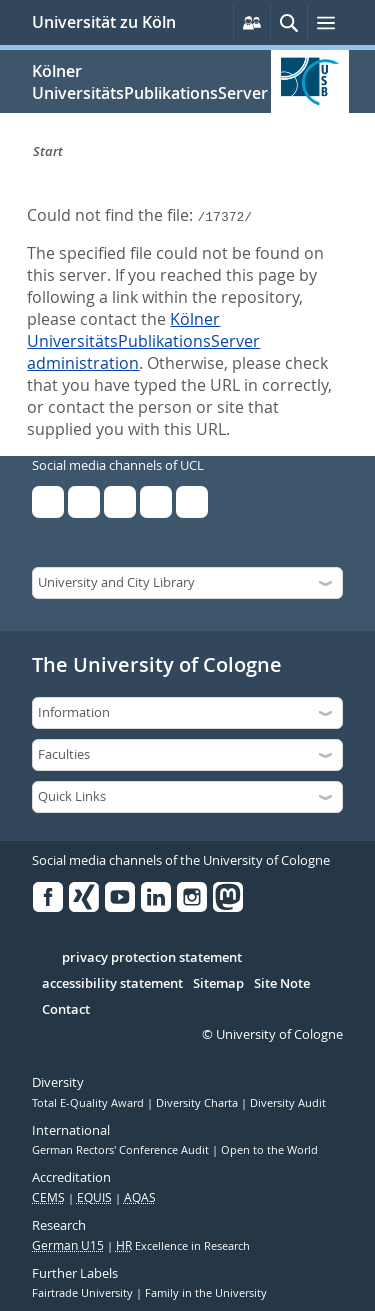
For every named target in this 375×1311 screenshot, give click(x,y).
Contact (66, 1010)
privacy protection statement (152, 958)
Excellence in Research (183, 1246)
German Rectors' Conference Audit (122, 1150)
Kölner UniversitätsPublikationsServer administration (143, 341)
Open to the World (269, 1150)
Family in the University (206, 1293)
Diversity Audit (288, 1103)
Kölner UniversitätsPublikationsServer (150, 82)
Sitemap (218, 984)
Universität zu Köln (104, 22)
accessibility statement (112, 984)
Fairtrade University (84, 1293)
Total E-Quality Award (89, 1103)
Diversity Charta (198, 1103)
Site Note (282, 984)
